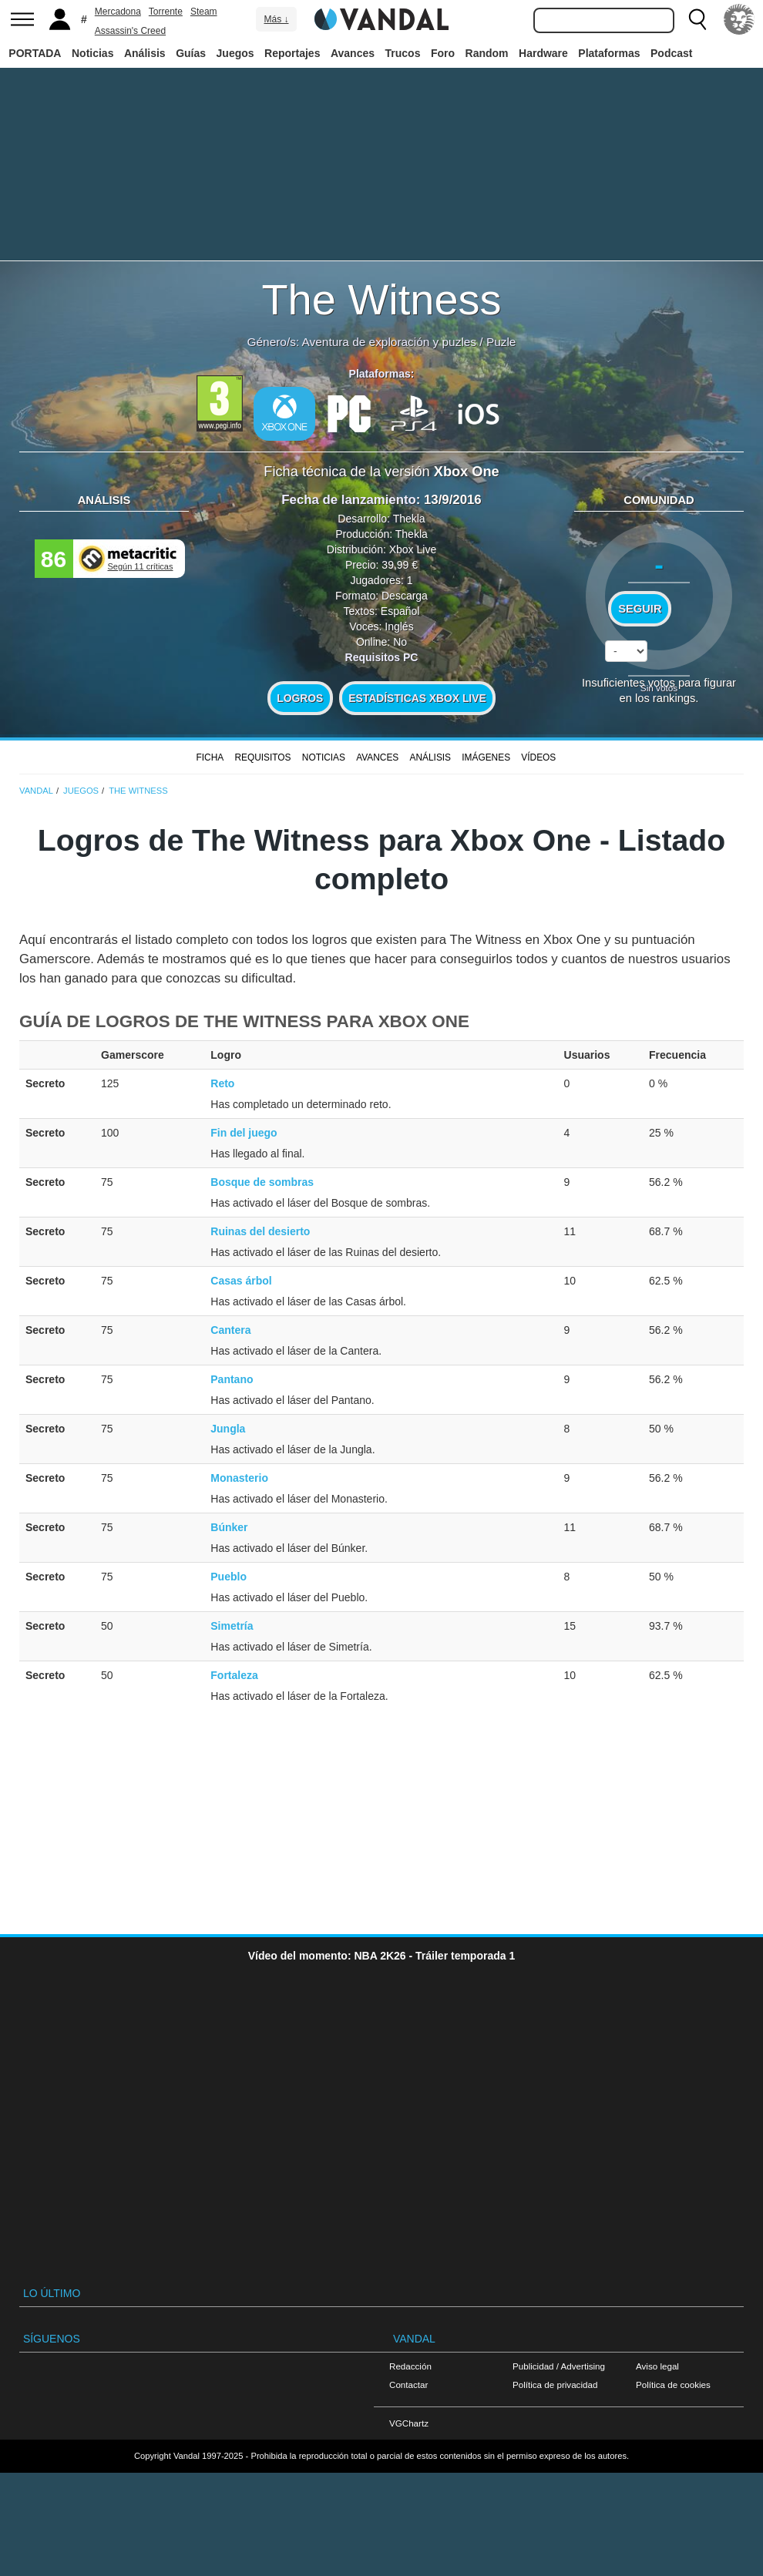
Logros (300, 698)
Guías (191, 53)
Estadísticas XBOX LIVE (417, 698)
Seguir (639, 609)
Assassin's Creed (130, 30)
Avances (353, 53)
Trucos (403, 53)
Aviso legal (657, 2366)
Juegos (235, 53)
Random (487, 53)
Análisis (145, 53)
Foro (443, 53)
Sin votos (658, 688)
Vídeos (538, 757)
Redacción (410, 2366)
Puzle (501, 341)
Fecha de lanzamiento (348, 499)
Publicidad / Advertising (559, 2366)
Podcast (671, 53)
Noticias (92, 53)
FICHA (210, 757)
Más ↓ (276, 19)
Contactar (408, 2385)
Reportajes (292, 53)
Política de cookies (673, 2385)
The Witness (381, 299)
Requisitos (262, 757)
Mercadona (118, 11)
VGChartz (409, 2423)
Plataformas (609, 53)
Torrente (166, 11)
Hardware (543, 53)
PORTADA (34, 53)
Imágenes (486, 757)
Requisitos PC (381, 657)
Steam (203, 11)
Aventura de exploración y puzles (389, 341)
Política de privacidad (555, 2385)
